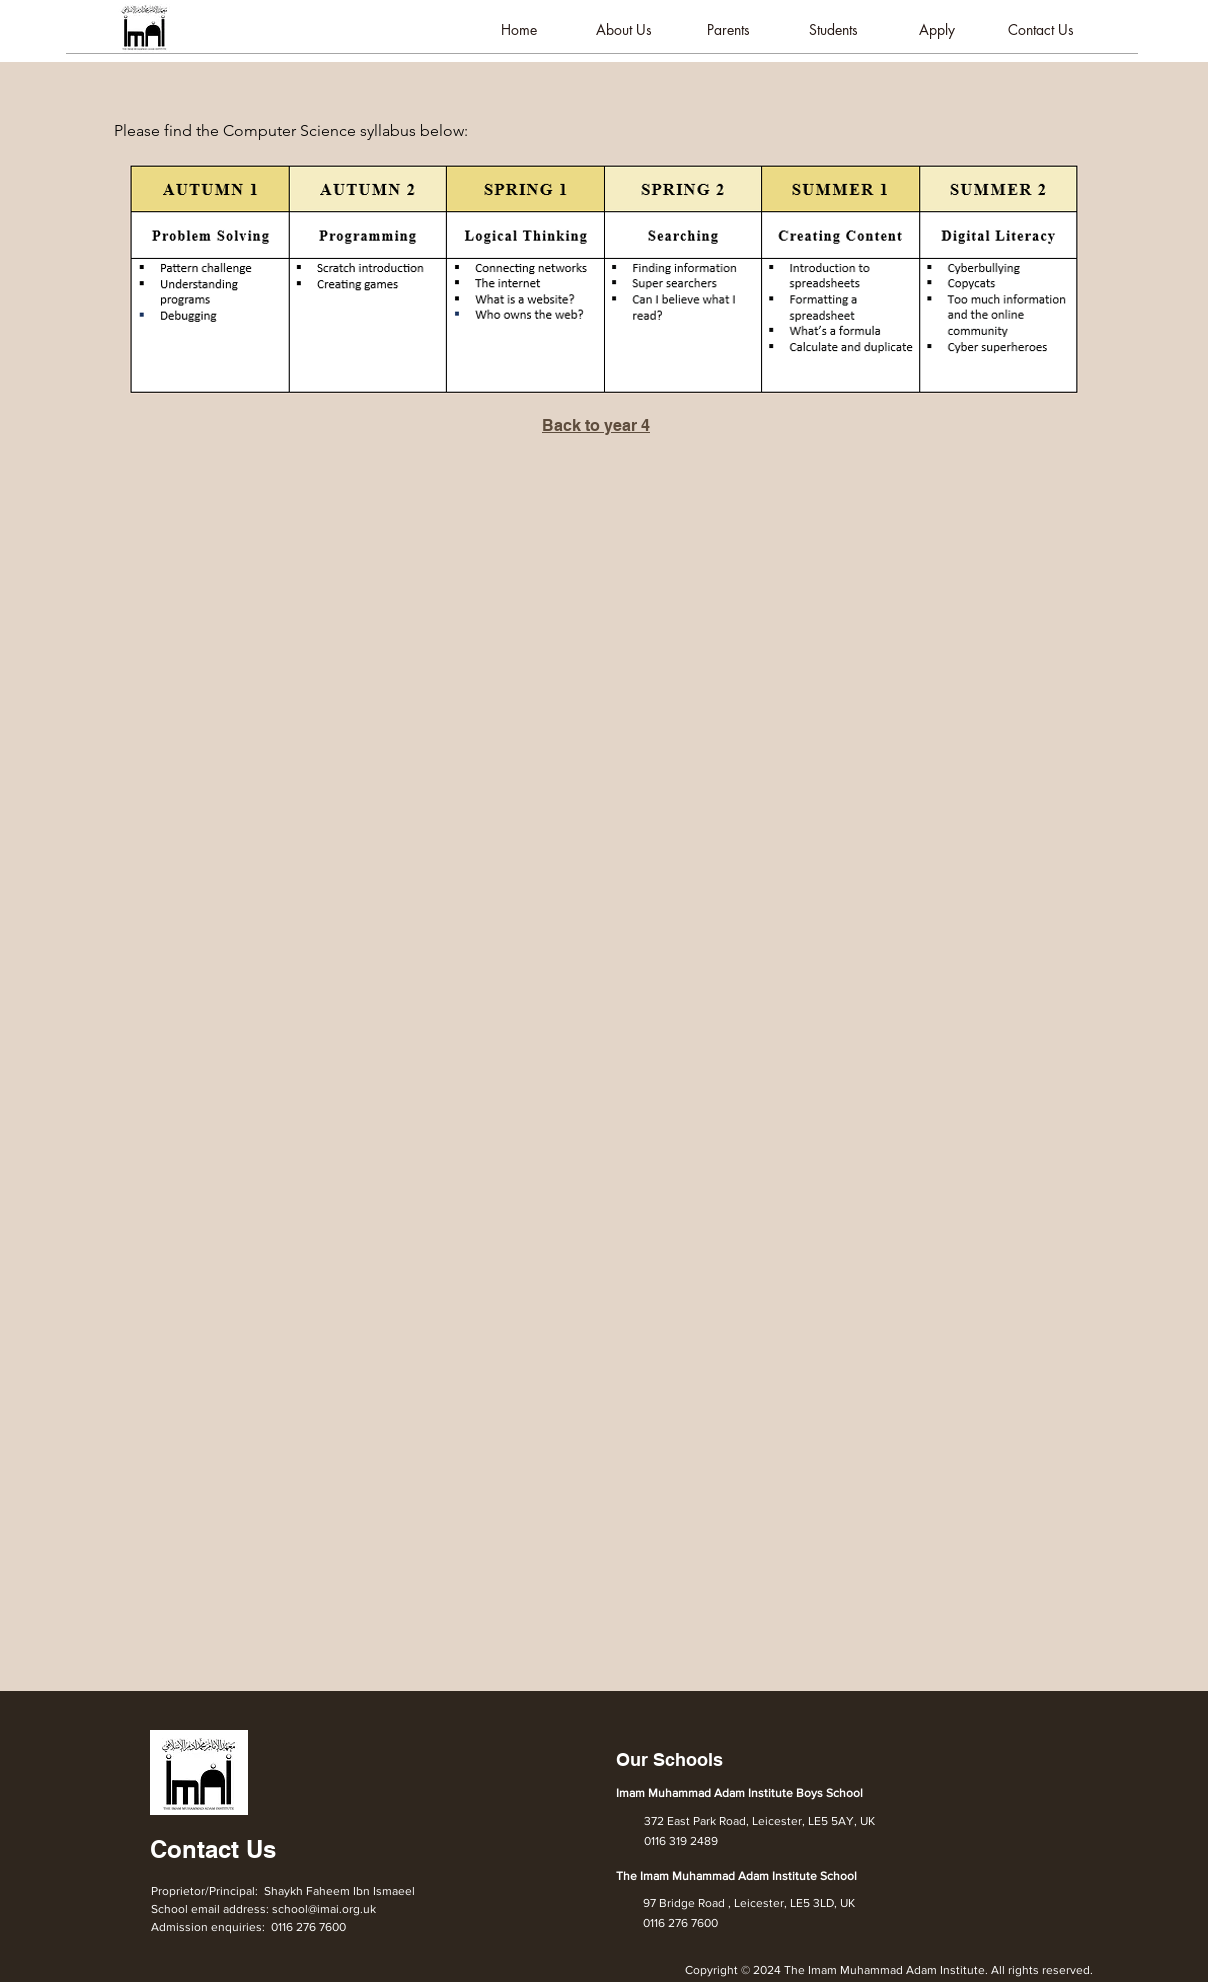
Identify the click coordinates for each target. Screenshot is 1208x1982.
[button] (623, 30)
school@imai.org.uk (324, 1909)
